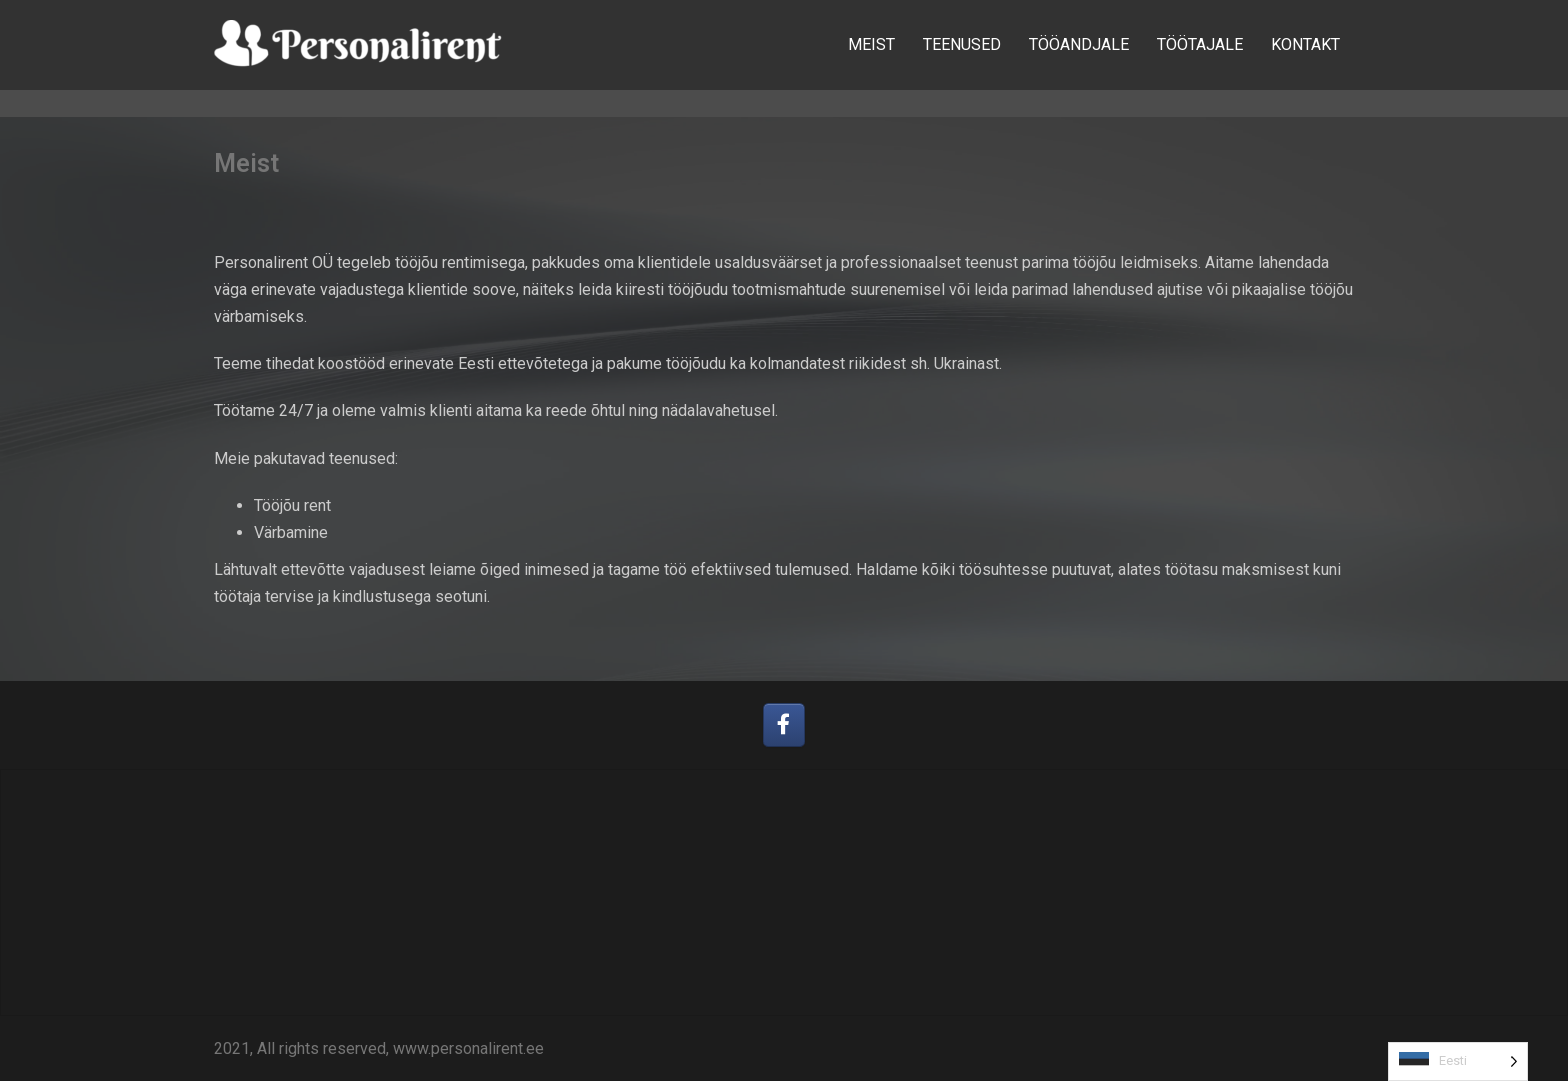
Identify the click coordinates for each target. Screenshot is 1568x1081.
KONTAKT (1305, 44)
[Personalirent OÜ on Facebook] (784, 725)
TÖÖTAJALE (1200, 44)
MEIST (871, 44)
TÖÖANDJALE (1079, 44)
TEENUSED (962, 44)
